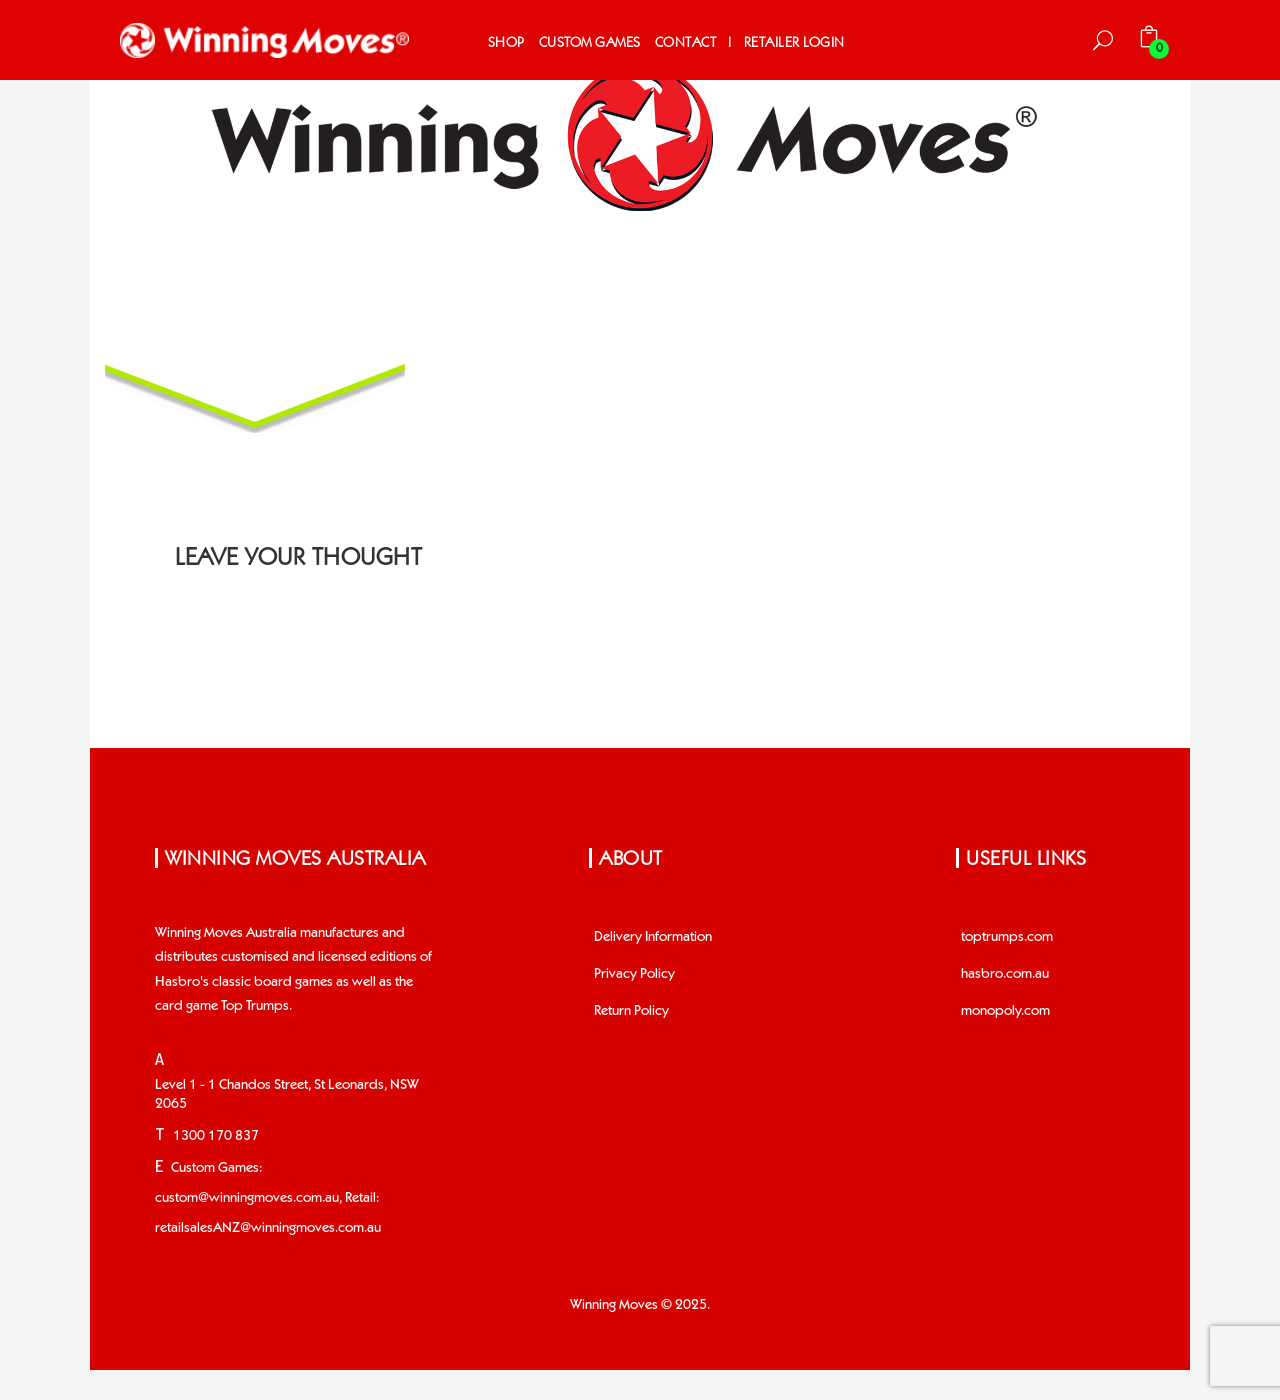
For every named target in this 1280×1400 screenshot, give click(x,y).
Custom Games (590, 42)
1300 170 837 (216, 1136)
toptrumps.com (1007, 937)
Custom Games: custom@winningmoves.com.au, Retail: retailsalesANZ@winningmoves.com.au (268, 1198)
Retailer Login (794, 42)
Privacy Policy (634, 974)
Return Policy (631, 1011)
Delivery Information (653, 937)
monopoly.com (1005, 1011)
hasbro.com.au (1005, 974)
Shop (506, 42)
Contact (686, 42)
